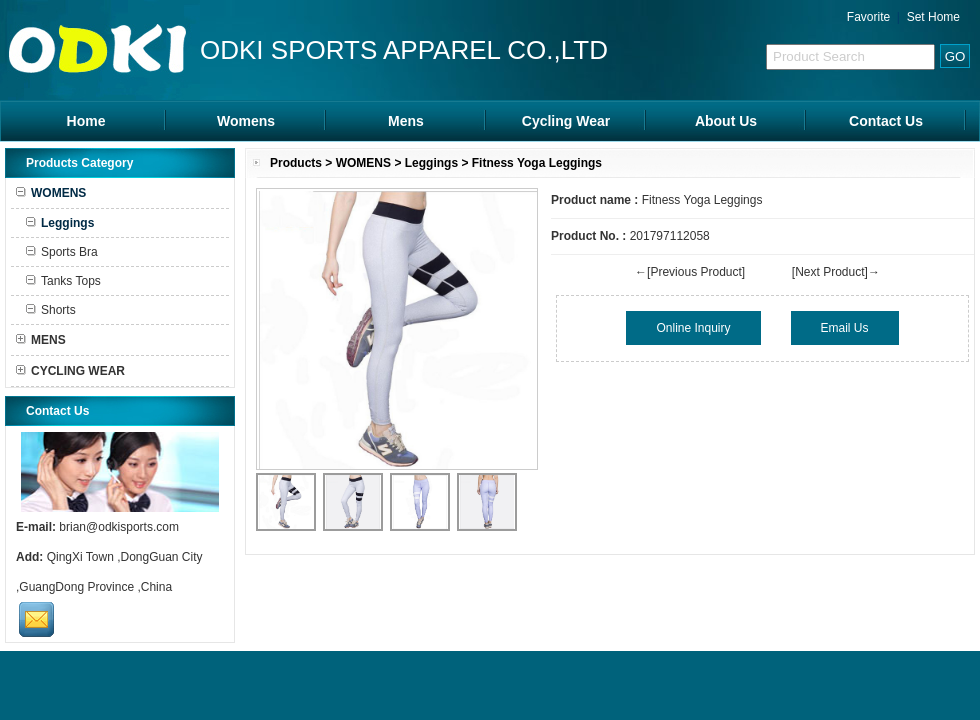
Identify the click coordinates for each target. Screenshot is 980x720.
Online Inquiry (693, 328)
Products (296, 163)
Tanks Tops (63, 281)
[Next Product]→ (836, 272)
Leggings (431, 163)
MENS (41, 340)
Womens (246, 121)
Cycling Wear (566, 121)
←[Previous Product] (690, 272)
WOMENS (363, 163)
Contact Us (886, 121)
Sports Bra (62, 252)
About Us (726, 121)
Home (86, 121)
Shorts (51, 310)
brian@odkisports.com (119, 527)
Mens (406, 121)
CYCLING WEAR (70, 371)
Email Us (845, 328)
